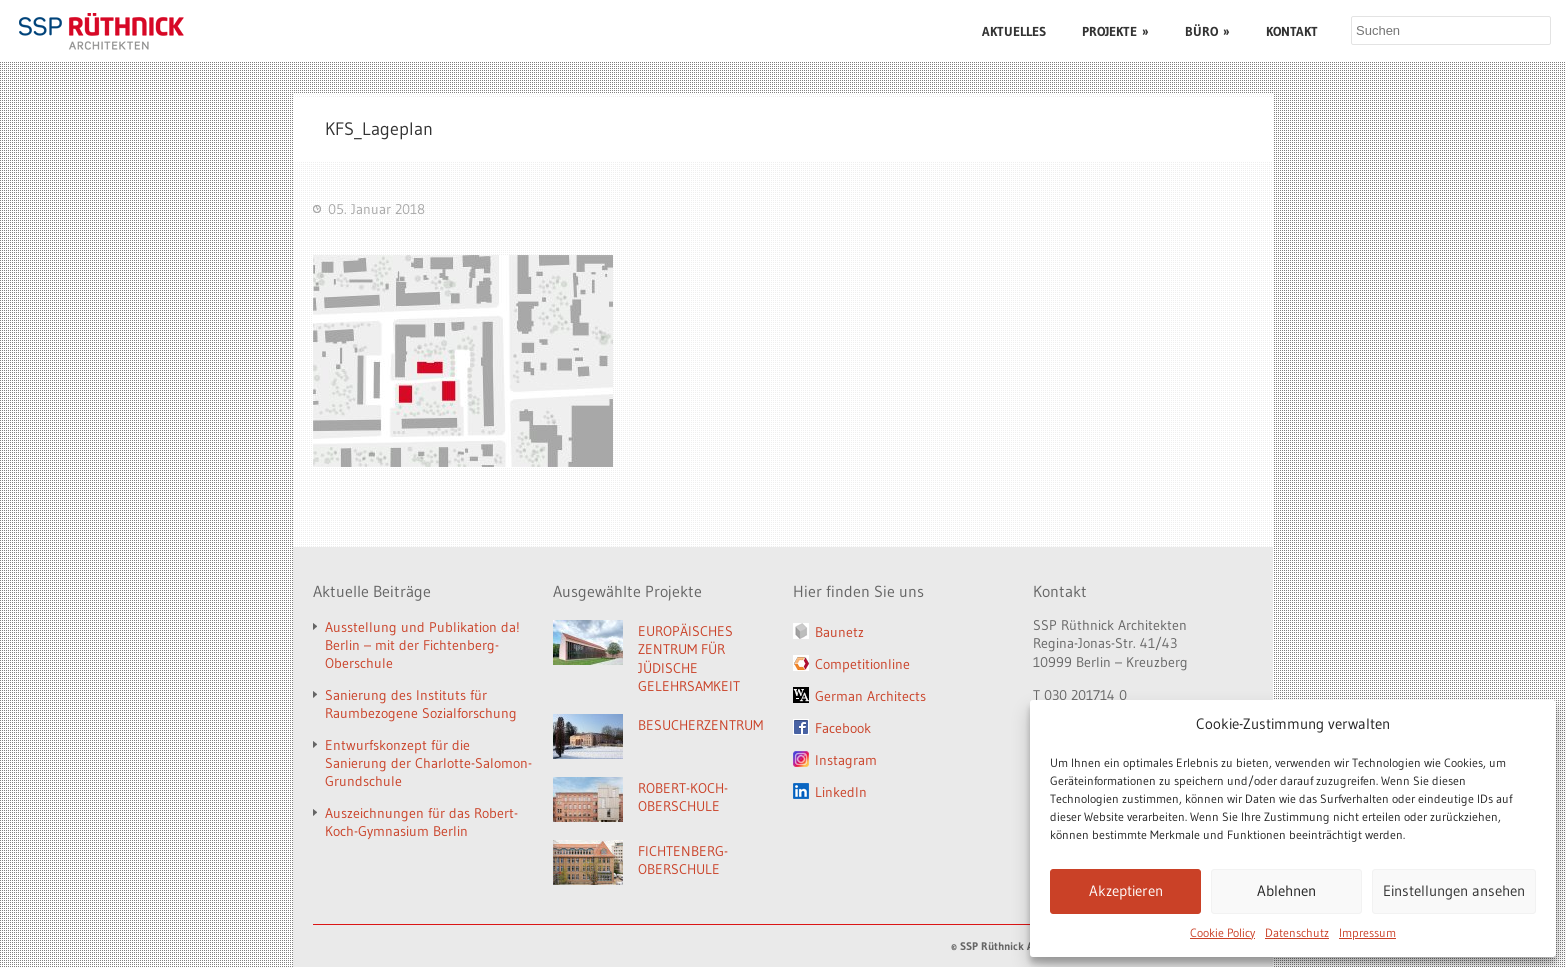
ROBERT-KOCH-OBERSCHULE (683, 797)
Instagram (846, 760)
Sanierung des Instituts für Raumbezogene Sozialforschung (421, 704)
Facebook (843, 728)
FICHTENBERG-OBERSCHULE (683, 860)
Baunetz (839, 632)
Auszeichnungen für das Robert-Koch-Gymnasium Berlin (421, 822)
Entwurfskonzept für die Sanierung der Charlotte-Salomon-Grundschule (428, 763)
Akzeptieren (1126, 890)
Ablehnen (1286, 890)
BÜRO (1207, 31)
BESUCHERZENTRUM (700, 725)
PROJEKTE (1115, 31)
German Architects (870, 696)
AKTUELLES (1014, 31)
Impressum (1367, 932)
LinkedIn (841, 792)
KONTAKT (1292, 31)
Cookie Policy (1222, 932)
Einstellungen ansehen (1454, 890)
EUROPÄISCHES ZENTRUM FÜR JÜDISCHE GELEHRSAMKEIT (689, 659)
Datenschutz (1297, 932)
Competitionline (862, 664)
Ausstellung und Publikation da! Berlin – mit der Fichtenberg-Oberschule (422, 645)
